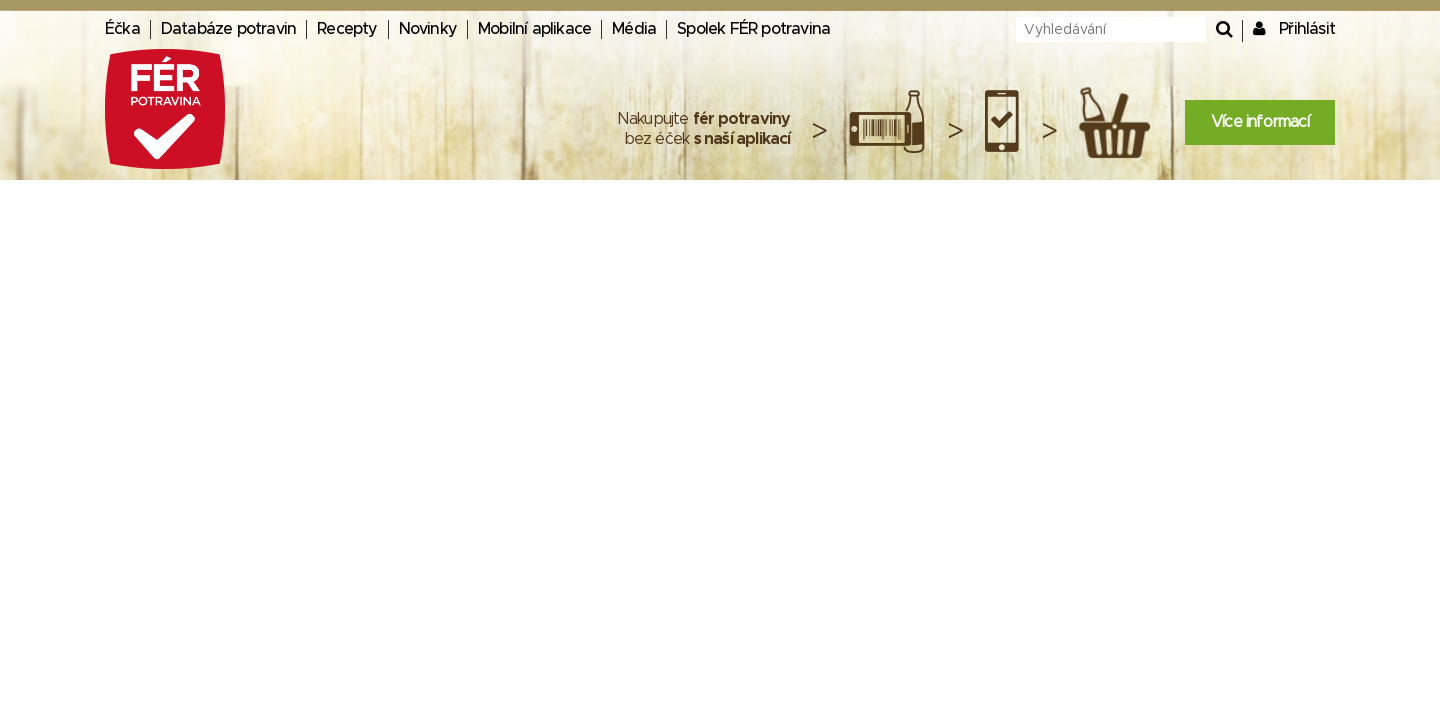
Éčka (122, 29)
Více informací (1260, 122)
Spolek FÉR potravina (753, 29)
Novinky (428, 29)
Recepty (347, 29)
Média (634, 29)
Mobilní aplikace (534, 29)
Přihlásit (1307, 29)
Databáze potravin (228, 29)
